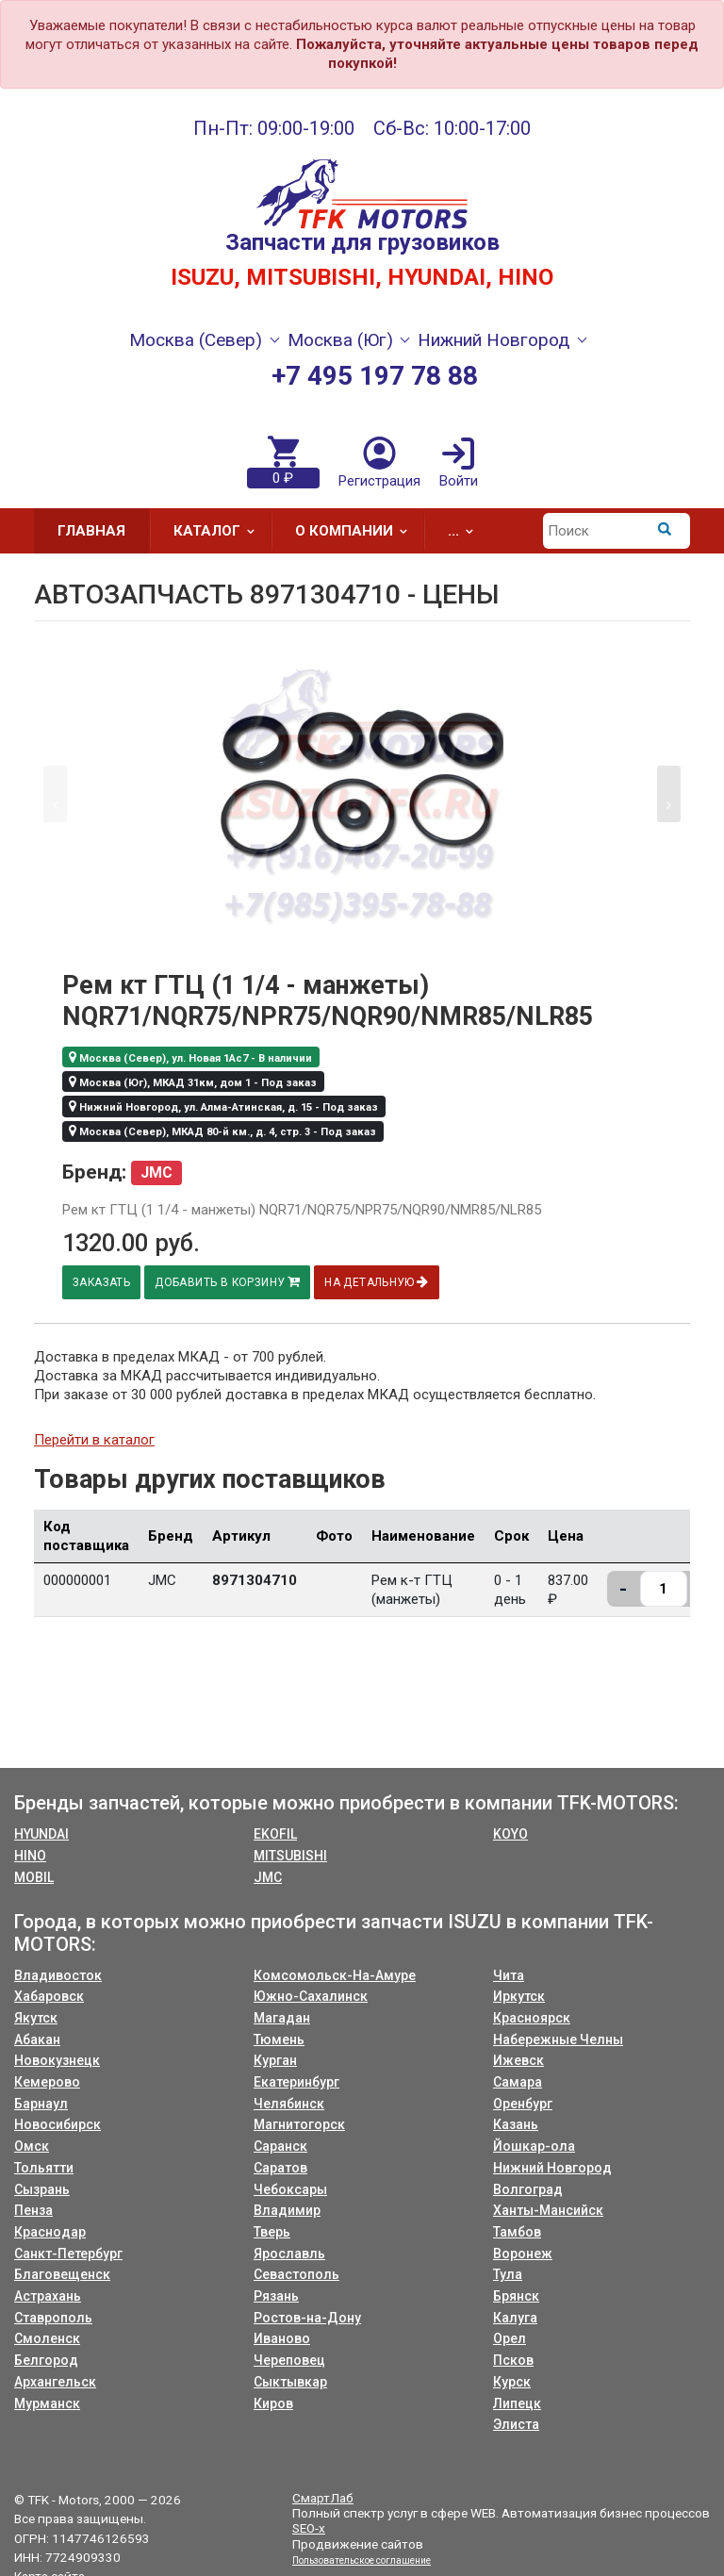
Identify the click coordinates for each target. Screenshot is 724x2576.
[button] (669, 794)
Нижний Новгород (552, 2167)
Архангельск (55, 2381)
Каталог (220, 531)
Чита (508, 1975)
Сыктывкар (290, 2381)
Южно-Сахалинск (311, 1996)
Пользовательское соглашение (361, 2560)
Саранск (280, 2146)
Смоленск (47, 2338)
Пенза (33, 2210)
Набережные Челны (558, 2039)
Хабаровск (49, 1996)
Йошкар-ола (534, 2146)
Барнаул (41, 2103)
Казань (515, 2124)
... (466, 531)
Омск (31, 2146)
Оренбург (522, 2103)
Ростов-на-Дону (307, 2317)
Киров (273, 2403)
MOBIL (34, 1877)
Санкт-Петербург (68, 2253)
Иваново (282, 2338)
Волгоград (528, 2189)
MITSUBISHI (290, 1855)
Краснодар (50, 2231)
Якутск (36, 2017)
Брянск (516, 2296)
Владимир (287, 2210)
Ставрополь (53, 2317)
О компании (357, 531)
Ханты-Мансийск (548, 2210)
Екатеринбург (296, 2081)
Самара (517, 2081)
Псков (513, 2360)
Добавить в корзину (231, 1282)
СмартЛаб (323, 2497)
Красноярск (531, 2017)
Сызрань (42, 2189)
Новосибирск (57, 2124)
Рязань (276, 2296)
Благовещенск (62, 2274)
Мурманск (47, 2403)
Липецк (517, 2403)
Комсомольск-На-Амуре (335, 1975)
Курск (512, 2381)
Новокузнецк (57, 2060)
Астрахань (47, 2296)
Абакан (37, 2039)
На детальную (383, 1282)
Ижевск (518, 2060)
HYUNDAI (41, 1833)
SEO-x (308, 2527)
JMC (268, 1877)
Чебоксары (290, 2189)
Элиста (516, 2424)
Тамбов (517, 2231)
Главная (91, 530)
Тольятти (44, 2167)
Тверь (272, 2231)
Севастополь (296, 2274)
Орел (509, 2338)
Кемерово (47, 2081)
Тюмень (279, 2039)
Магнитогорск (299, 2124)
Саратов (280, 2167)
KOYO (510, 1833)
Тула (507, 2274)
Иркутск (519, 1996)
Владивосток (58, 1975)
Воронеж (522, 2253)
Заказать (103, 1282)
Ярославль (289, 2253)
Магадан (282, 2017)
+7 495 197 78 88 (375, 375)
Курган (275, 2060)
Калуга (515, 2317)
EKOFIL (275, 1833)
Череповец (289, 2360)
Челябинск (289, 2103)
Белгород (46, 2360)
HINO (30, 1855)
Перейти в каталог (94, 1439)
